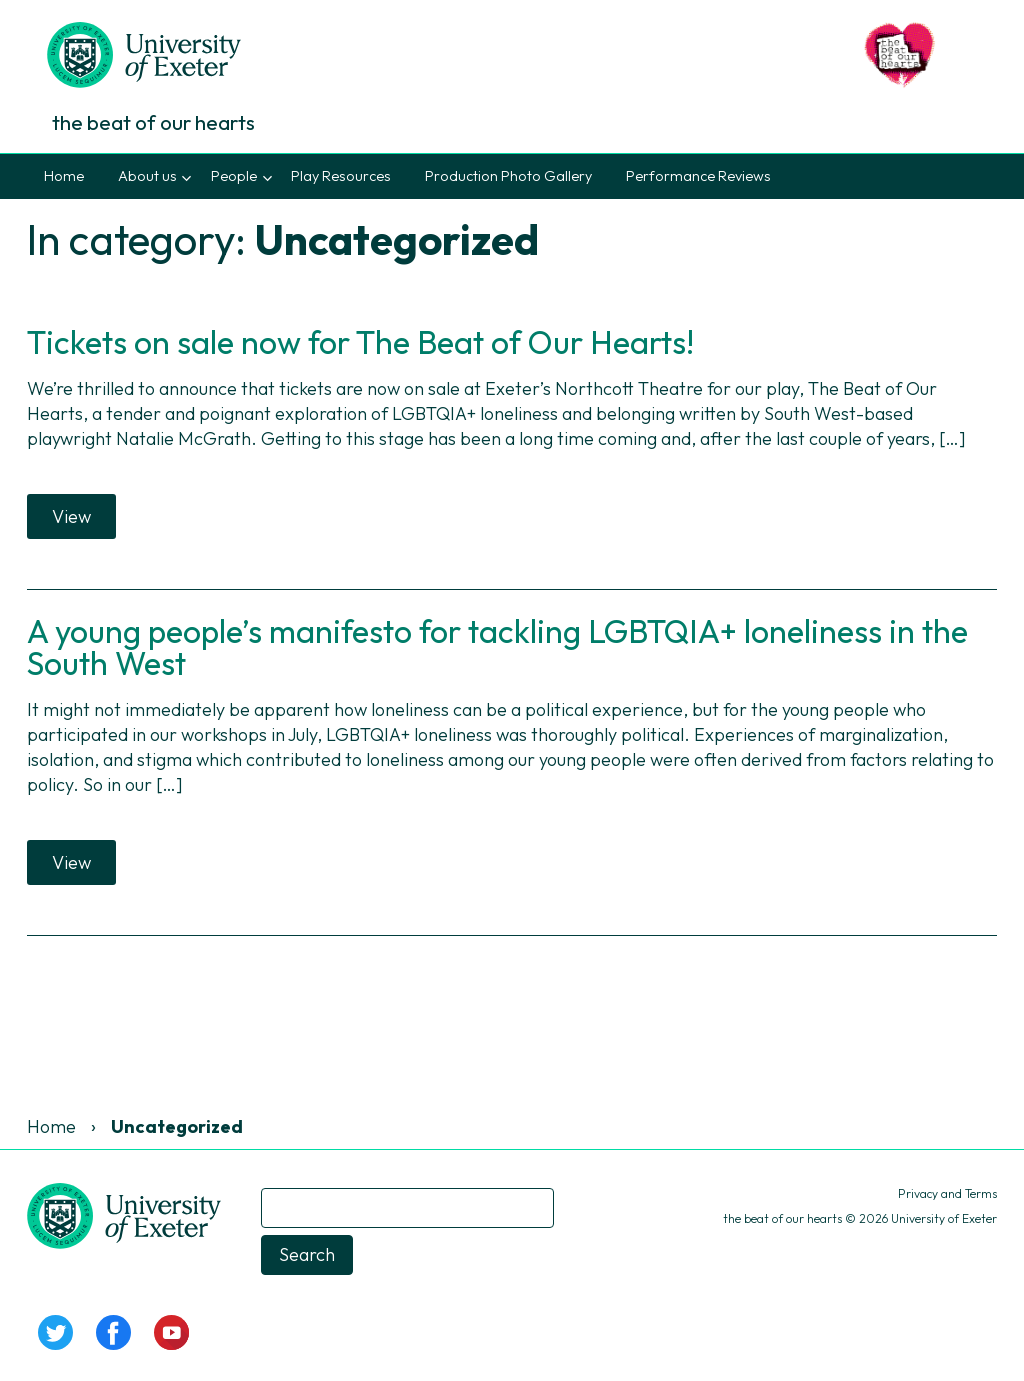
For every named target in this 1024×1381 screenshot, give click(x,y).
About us (147, 176)
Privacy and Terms (947, 1193)
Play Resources (341, 176)
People (234, 176)
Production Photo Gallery (508, 176)
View (71, 516)
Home (64, 176)
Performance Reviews (698, 176)
